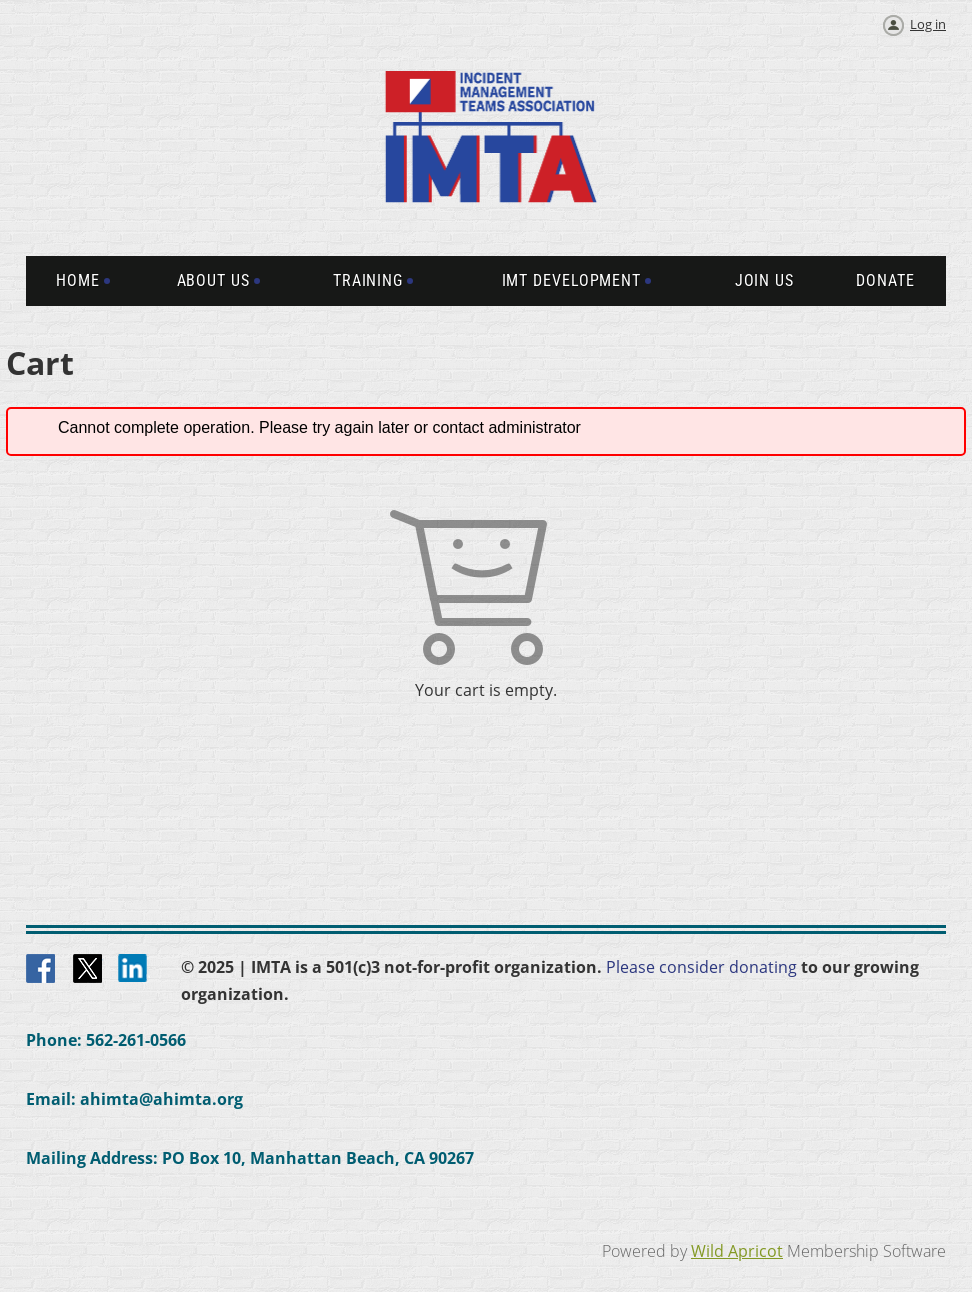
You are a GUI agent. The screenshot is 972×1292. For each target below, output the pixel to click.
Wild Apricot (737, 1251)
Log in (928, 24)
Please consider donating (701, 967)
